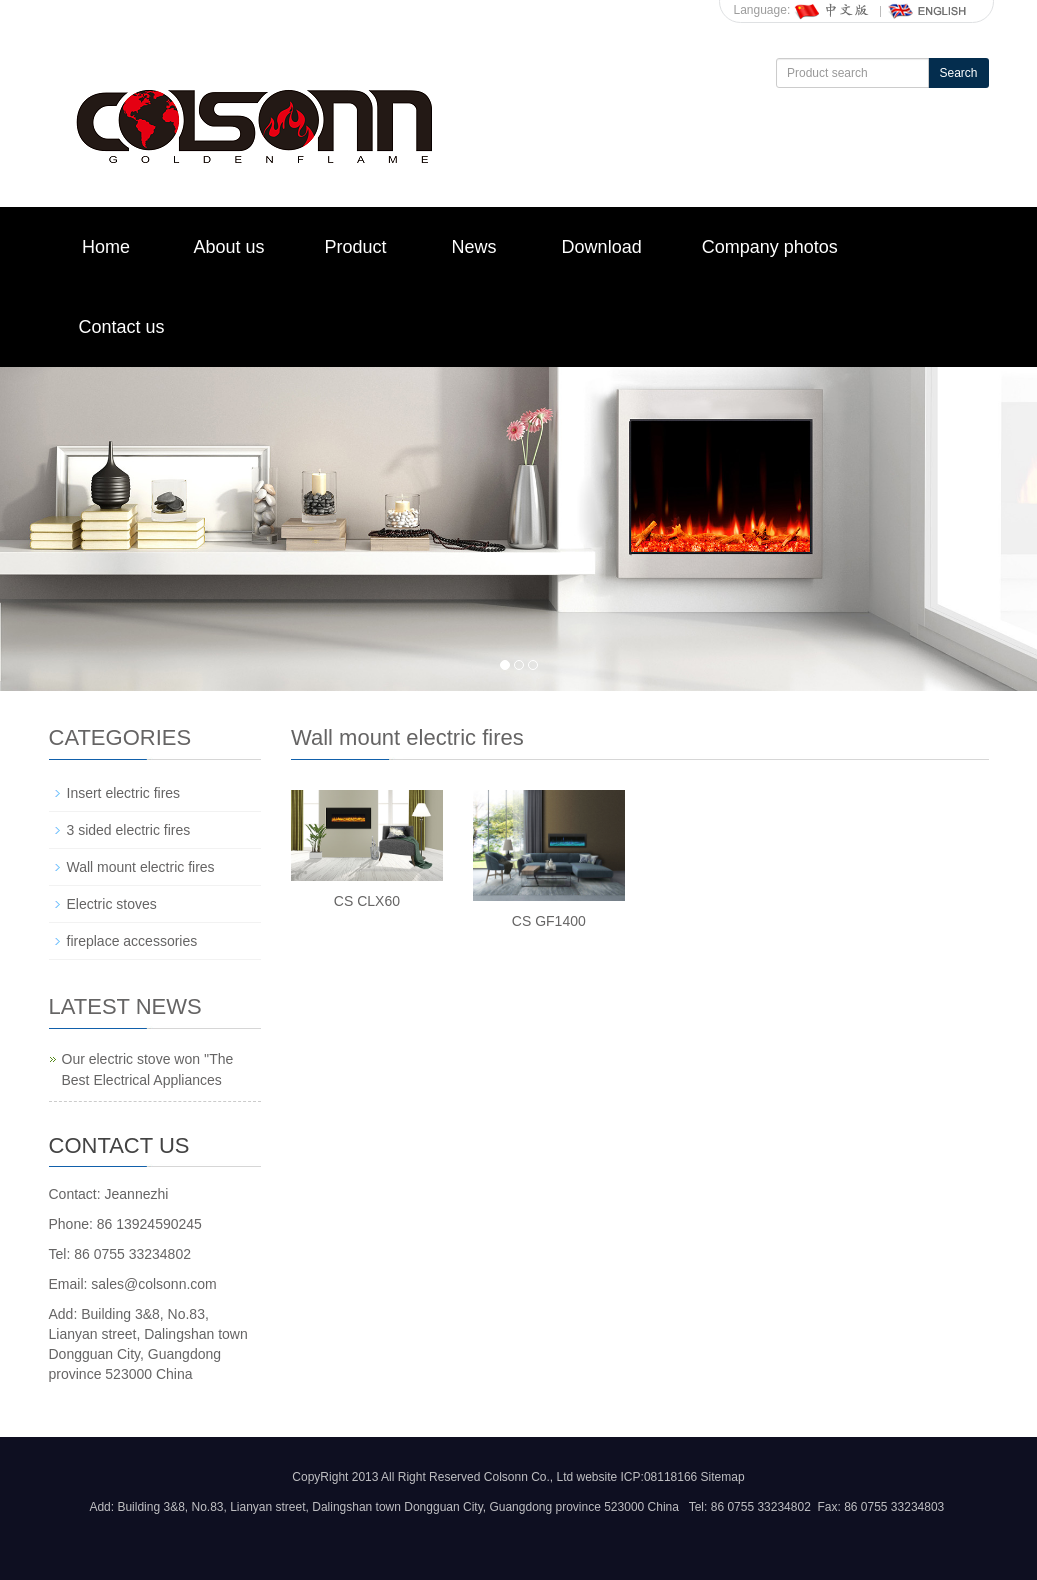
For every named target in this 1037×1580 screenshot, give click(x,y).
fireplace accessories (132, 941)
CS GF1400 (549, 921)
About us (229, 247)
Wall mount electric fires (141, 867)
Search (958, 73)
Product (356, 247)
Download (602, 247)
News (474, 247)
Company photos (770, 247)
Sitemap (723, 1477)
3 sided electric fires (129, 830)
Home (106, 247)
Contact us (122, 327)
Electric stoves (112, 904)
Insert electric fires (124, 793)
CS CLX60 (367, 901)
